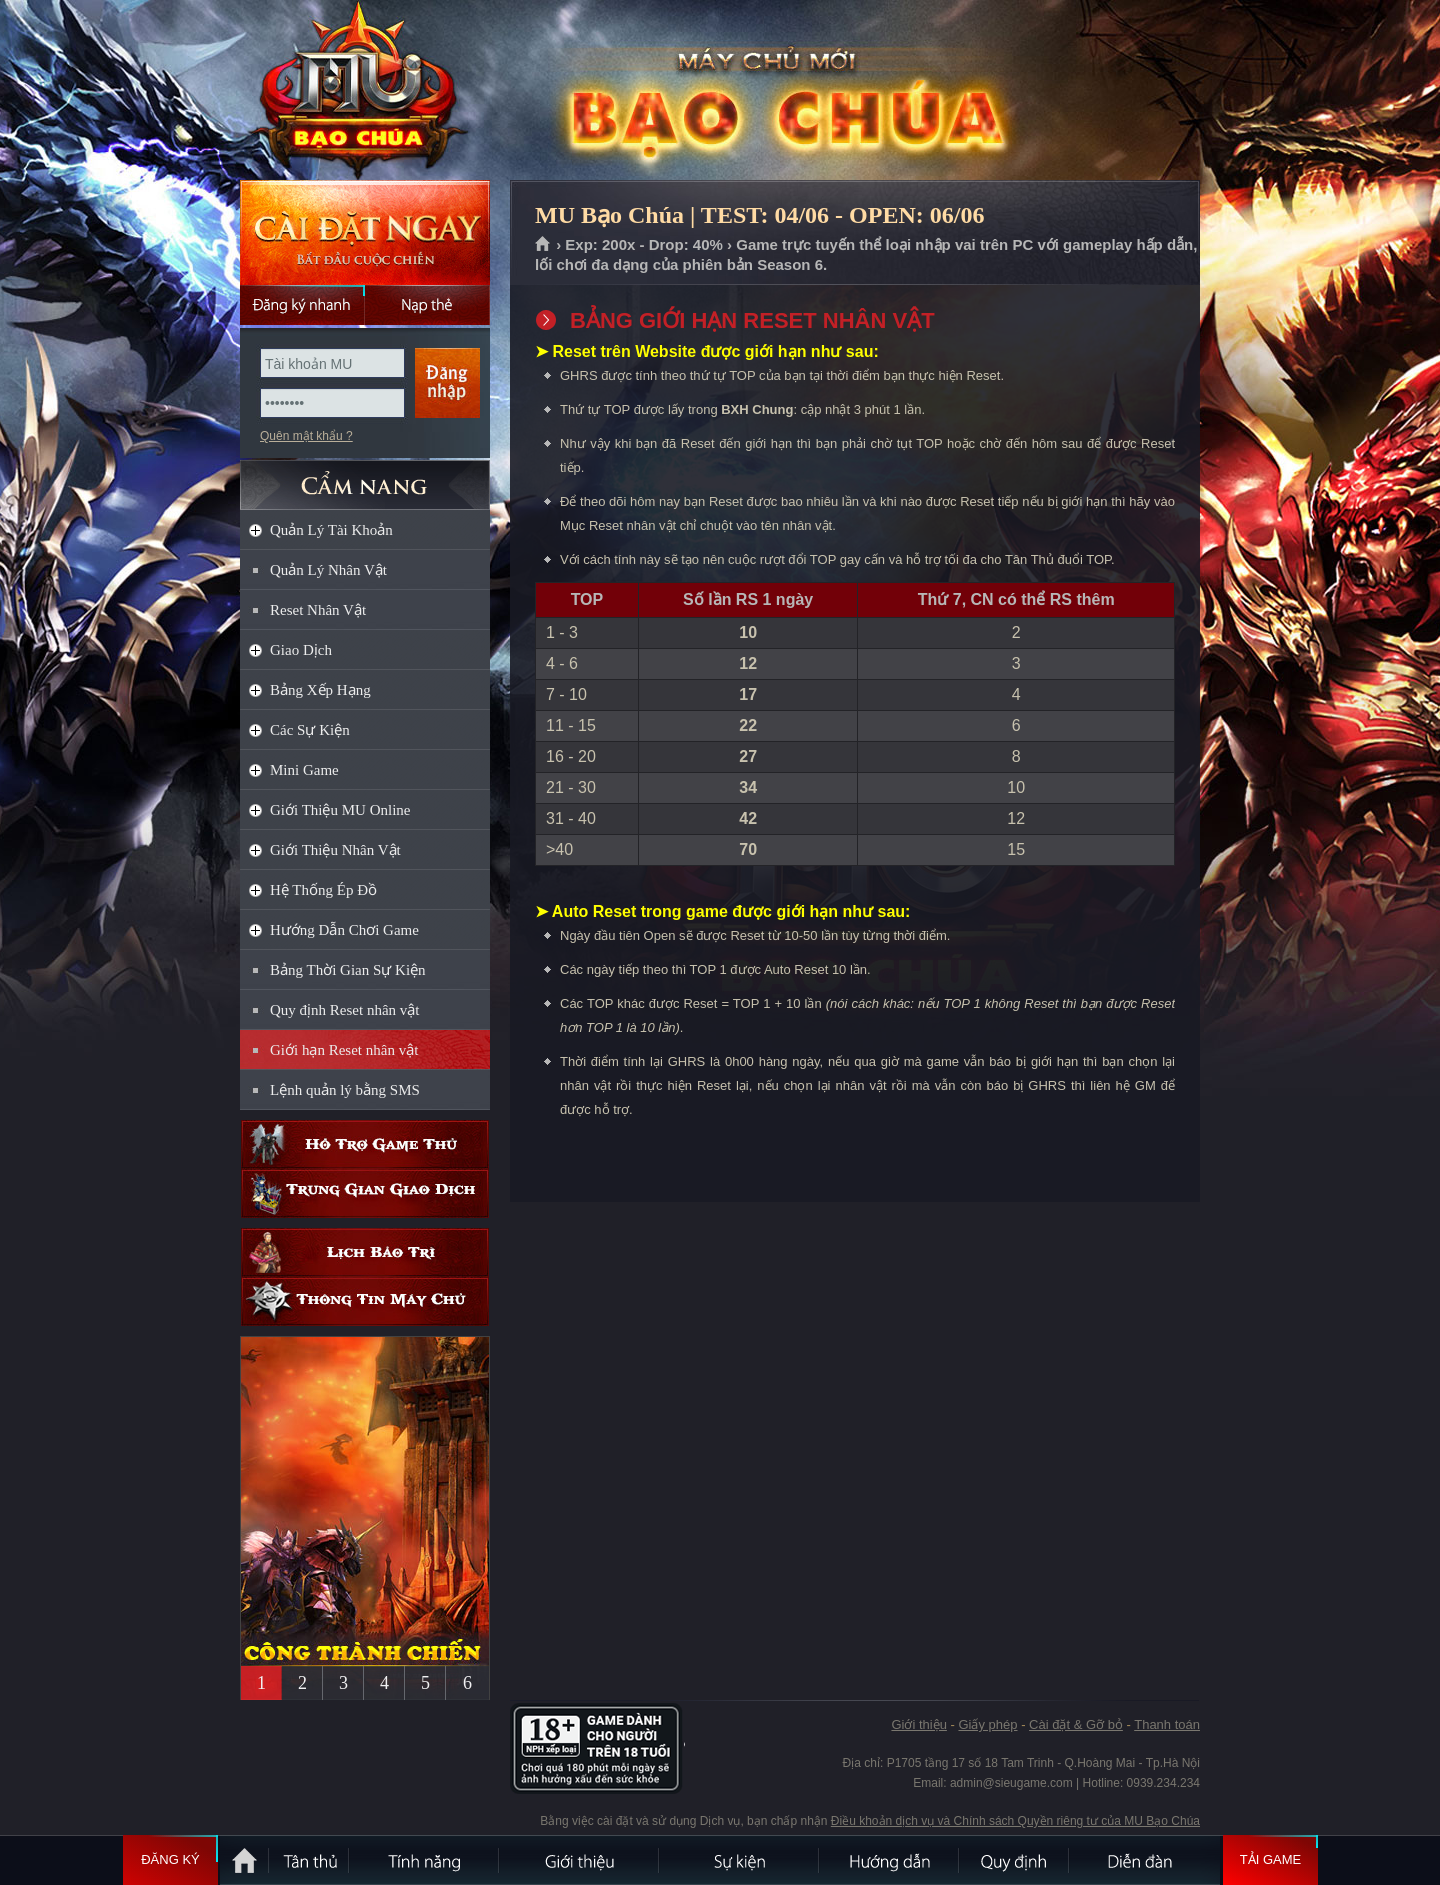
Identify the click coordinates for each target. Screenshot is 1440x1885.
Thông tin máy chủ (365, 1301)
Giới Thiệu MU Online (340, 810)
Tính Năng (425, 1860)
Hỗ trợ (365, 1144)
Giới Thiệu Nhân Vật (335, 850)
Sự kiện (740, 1860)
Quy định (1015, 1860)
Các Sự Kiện (310, 730)
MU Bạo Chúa (364, 91)
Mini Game (304, 770)
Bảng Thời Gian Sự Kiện (348, 970)
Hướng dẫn (890, 1860)
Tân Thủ (310, 1860)
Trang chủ (543, 245)
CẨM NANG (365, 476)
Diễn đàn (1145, 1860)
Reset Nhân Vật (318, 610)
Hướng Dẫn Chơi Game (344, 930)
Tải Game (1270, 1860)
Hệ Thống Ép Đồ (323, 890)
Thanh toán (1167, 1724)
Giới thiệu (918, 1724)
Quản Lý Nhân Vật (328, 570)
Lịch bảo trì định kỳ (365, 1252)
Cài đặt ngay (365, 232)
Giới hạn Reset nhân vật (344, 1050)
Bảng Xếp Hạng (320, 690)
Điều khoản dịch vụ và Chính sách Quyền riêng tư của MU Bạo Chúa (1015, 1821)
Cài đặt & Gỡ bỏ (1076, 1724)
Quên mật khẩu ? (306, 436)
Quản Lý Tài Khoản (331, 530)
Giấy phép (987, 1724)
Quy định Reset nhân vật (344, 1010)
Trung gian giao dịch (365, 1193)
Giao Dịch (301, 650)
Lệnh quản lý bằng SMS (345, 1090)
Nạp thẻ (427, 305)
